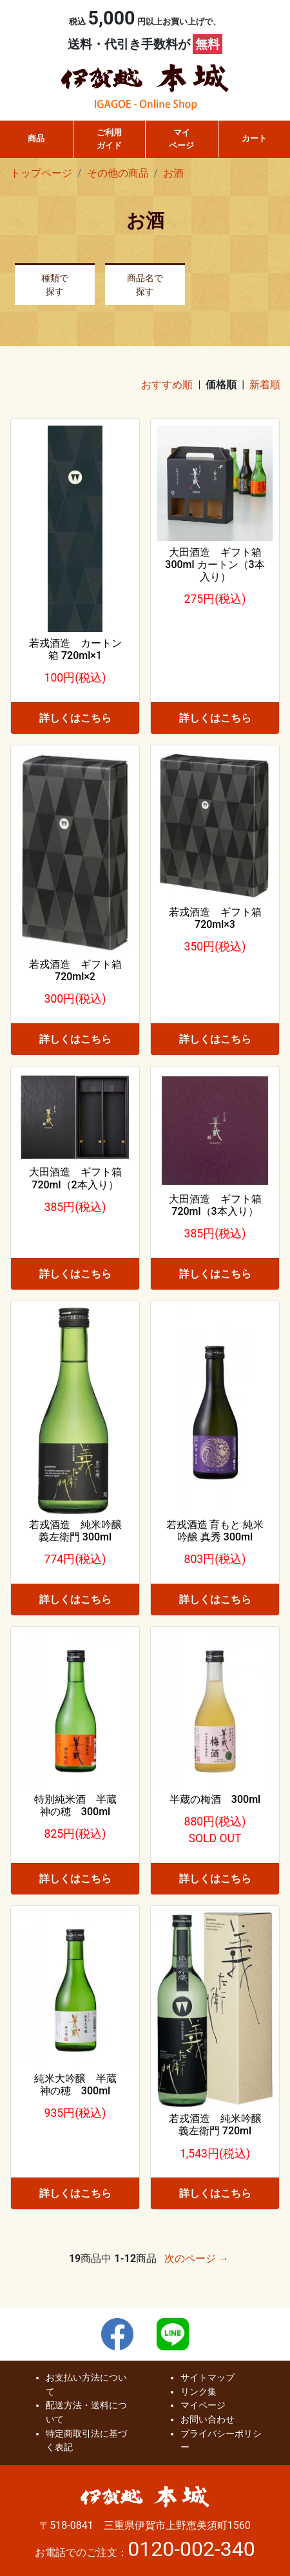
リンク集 (198, 2391)
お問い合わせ (207, 2419)
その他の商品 (118, 173)
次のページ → (196, 2258)
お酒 (173, 173)
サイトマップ (207, 2377)
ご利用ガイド (109, 139)
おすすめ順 (167, 385)
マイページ (181, 139)
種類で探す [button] (54, 285)
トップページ (41, 173)
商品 (36, 138)
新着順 (264, 385)
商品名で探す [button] (145, 285)
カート (254, 138)
